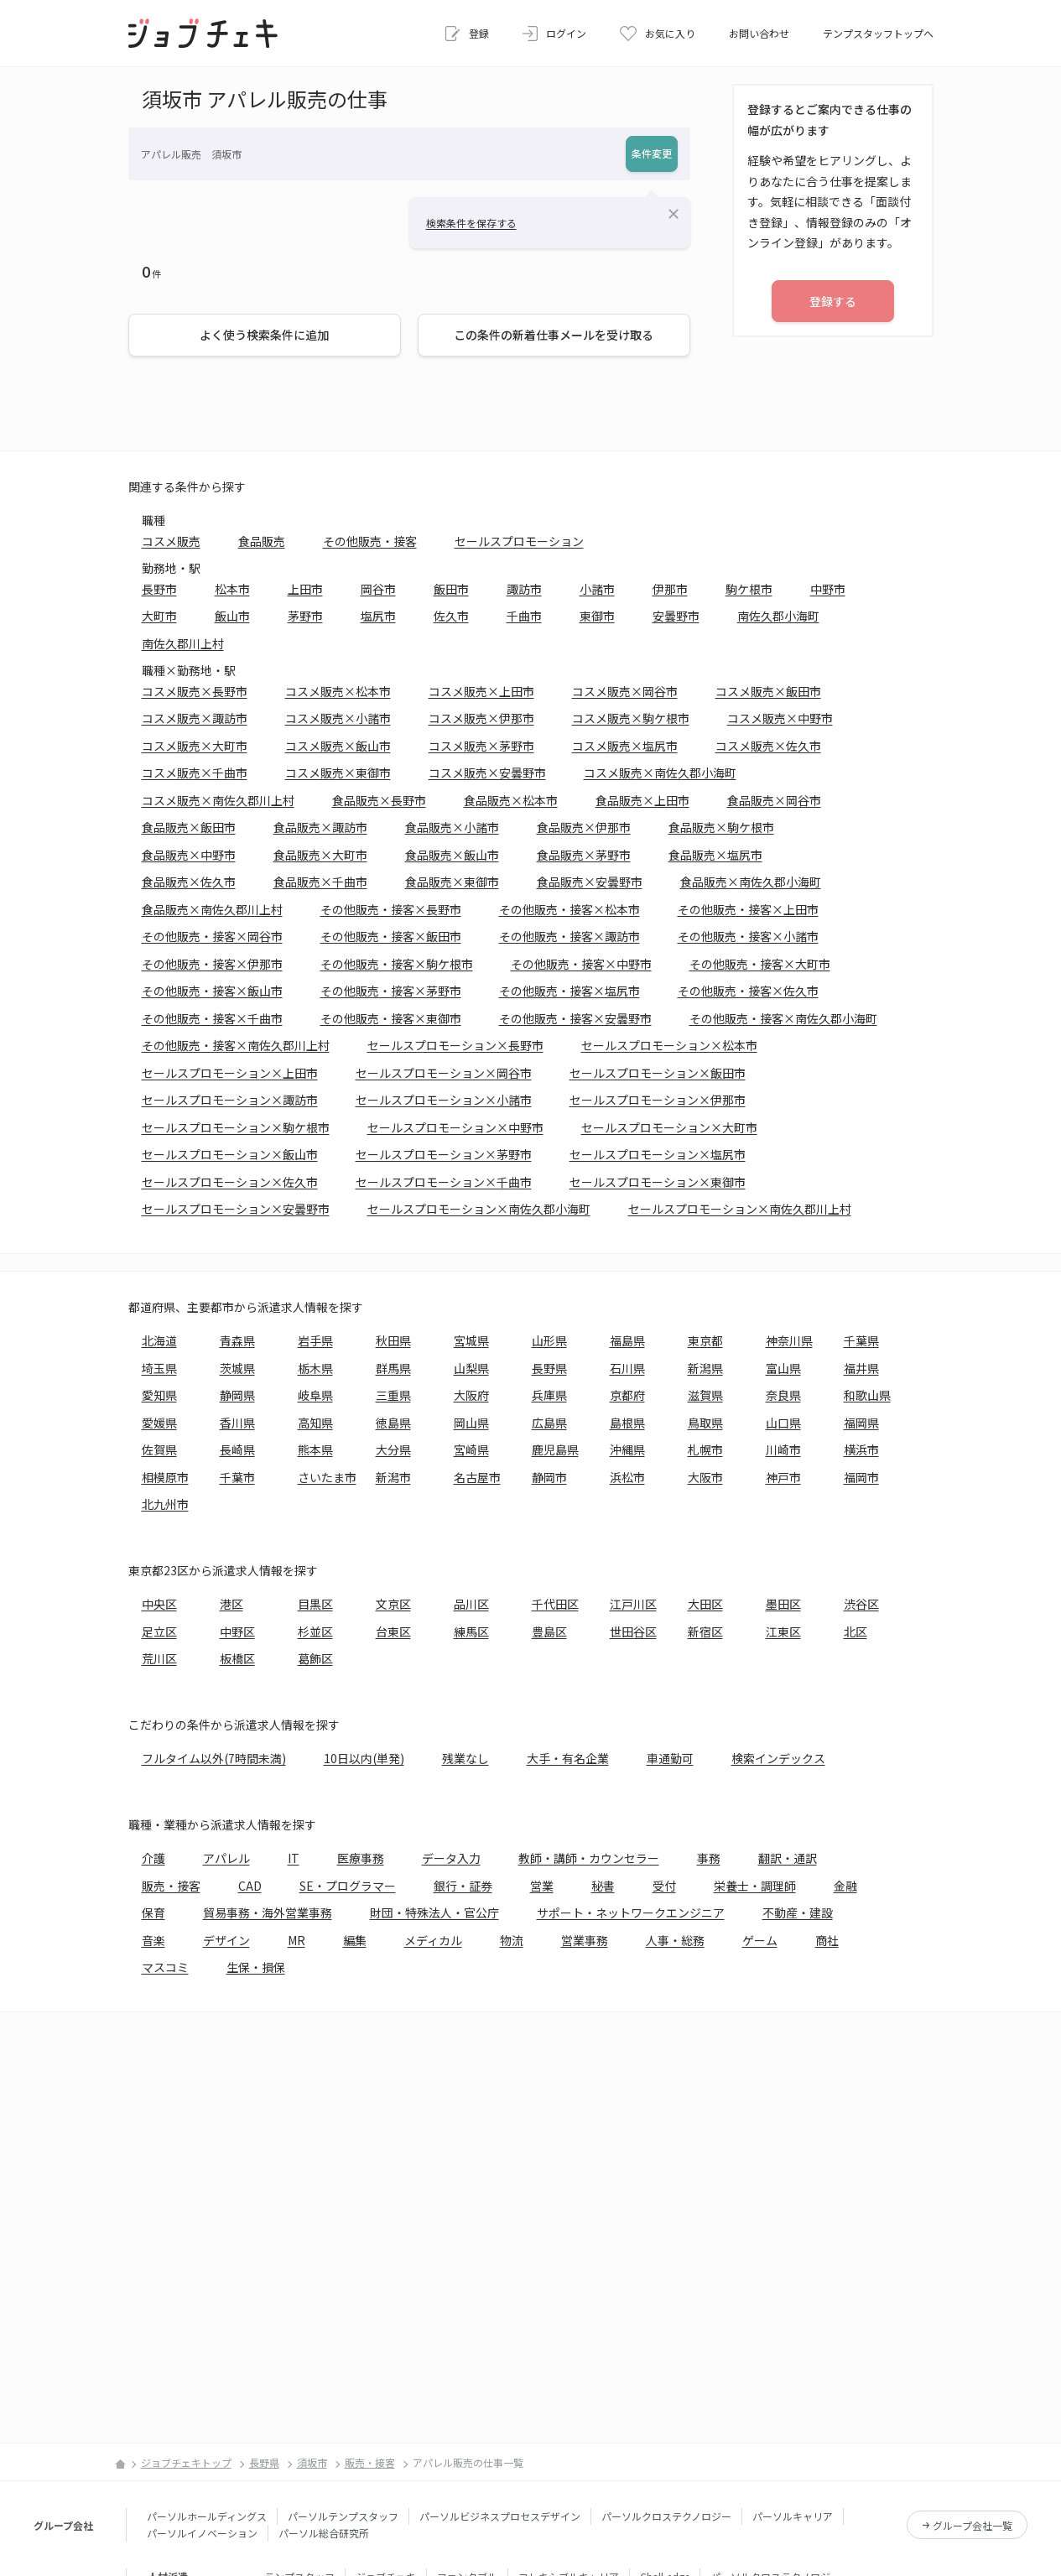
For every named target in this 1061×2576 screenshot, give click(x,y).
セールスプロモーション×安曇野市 (236, 1208)
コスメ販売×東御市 (338, 772)
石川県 (627, 1368)
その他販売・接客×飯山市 (212, 990)
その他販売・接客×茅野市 (390, 990)
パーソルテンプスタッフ (343, 2516)
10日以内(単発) (364, 1758)
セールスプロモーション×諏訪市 (230, 1099)
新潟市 (393, 1477)
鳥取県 (705, 1422)
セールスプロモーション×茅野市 (444, 1154)
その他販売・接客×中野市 (581, 963)
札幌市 (705, 1449)
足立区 (159, 1631)
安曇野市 (676, 615)
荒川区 (159, 1658)
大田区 (705, 1603)
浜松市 (627, 1477)
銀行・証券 (463, 1885)
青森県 (237, 1340)
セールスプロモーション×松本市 (669, 1045)
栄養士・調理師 (755, 1885)
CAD (250, 1885)
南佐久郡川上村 (183, 643)
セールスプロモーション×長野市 (455, 1045)
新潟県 (705, 1368)
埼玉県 (159, 1368)
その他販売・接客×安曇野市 (575, 1018)
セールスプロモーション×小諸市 (444, 1099)
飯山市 (232, 615)
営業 (542, 1885)
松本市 (232, 588)
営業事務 (584, 1940)
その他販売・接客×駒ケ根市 (396, 963)
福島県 (627, 1340)
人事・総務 (675, 1940)
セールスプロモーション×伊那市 (658, 1099)
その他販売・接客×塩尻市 (569, 990)
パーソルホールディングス (207, 2516)
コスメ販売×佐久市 (768, 745)
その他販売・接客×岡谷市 (212, 936)
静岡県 (237, 1395)
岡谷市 (378, 588)
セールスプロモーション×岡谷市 (444, 1072)
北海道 (159, 1340)
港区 (231, 1603)
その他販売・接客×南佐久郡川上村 (236, 1045)
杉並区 (315, 1631)
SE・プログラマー (347, 1885)
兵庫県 (549, 1395)
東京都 (705, 1340)
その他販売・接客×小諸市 (748, 936)
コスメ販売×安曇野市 (487, 772)
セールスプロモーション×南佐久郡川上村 (739, 1208)
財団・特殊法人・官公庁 (434, 1912)
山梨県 (471, 1368)
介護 (153, 1858)
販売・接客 (171, 1885)
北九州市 (165, 1504)
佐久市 (451, 615)
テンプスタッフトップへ (878, 33)
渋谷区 (861, 1603)
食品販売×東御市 (452, 881)
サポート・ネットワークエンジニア (631, 1912)
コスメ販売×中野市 (780, 718)
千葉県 (861, 1340)
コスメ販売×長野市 (194, 691)
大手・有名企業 (568, 1758)
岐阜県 (315, 1395)
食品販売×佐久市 (189, 881)
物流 (511, 1940)
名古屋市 (477, 1477)
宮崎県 (471, 1449)
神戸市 (783, 1477)
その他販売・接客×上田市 (748, 909)
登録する (832, 301)
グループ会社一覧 (972, 2525)
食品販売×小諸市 (452, 827)
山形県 (549, 1340)
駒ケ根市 (749, 588)
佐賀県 (159, 1449)
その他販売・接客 (370, 541)
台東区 (393, 1631)
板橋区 (237, 1658)
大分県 (393, 1449)
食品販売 (261, 541)
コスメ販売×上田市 (481, 691)
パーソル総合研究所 (323, 2533)
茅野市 (305, 615)
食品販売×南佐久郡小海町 (750, 881)
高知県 (315, 1422)
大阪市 (705, 1477)
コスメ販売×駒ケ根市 (630, 718)
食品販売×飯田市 (189, 827)
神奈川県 (789, 1340)
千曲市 (524, 615)
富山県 (783, 1368)
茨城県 (237, 1368)
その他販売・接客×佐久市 (748, 990)
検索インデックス (778, 1758)
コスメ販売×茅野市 (481, 745)
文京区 (393, 1603)
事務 (708, 1858)
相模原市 (165, 1477)
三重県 (393, 1395)
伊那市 (670, 588)
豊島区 (549, 1631)
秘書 (603, 1885)
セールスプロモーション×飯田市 (658, 1072)
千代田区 (555, 1603)
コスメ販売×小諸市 (338, 718)
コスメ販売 (171, 541)
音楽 (153, 1940)
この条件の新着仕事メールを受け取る (553, 334)
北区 (855, 1631)
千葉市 (237, 1477)
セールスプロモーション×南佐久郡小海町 (478, 1208)
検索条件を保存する (471, 223)
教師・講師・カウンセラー (588, 1858)
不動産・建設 (797, 1912)
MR (296, 1940)
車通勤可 (670, 1758)
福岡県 (861, 1422)
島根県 (627, 1422)
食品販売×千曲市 (320, 881)
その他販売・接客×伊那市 (212, 963)
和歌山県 (867, 1395)
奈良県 (783, 1395)
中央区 (159, 1603)
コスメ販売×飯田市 (768, 691)
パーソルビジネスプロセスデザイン (499, 2516)
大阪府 (471, 1395)
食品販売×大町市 (320, 854)
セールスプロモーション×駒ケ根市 (236, 1127)
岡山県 (471, 1422)
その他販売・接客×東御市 (390, 1018)
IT (293, 1858)
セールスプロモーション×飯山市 (230, 1154)
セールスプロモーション (519, 541)
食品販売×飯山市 (452, 854)
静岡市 (549, 1477)
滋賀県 (705, 1395)
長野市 (159, 588)
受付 (664, 1885)
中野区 (237, 1631)
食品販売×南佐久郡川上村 (212, 909)
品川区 (471, 1603)
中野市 (827, 588)
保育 (153, 1912)
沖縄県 (627, 1449)
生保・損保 (255, 1967)
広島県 (549, 1422)
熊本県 (315, 1449)
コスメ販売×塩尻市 (625, 745)
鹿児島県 (555, 1449)
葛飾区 (315, 1658)
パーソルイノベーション (202, 2533)
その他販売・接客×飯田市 (390, 936)
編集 (355, 1940)
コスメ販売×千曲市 (194, 772)
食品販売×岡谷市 (774, 800)
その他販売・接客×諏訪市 (569, 936)
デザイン (226, 1940)
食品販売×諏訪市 (320, 827)
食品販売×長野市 (379, 800)
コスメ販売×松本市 (338, 691)
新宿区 (705, 1631)
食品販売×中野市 (189, 854)
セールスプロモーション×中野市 (455, 1127)
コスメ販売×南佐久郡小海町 (660, 772)
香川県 (237, 1422)
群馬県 (393, 1368)
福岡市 (861, 1477)
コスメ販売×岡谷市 (625, 691)
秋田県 (393, 1340)
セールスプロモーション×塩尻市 (658, 1154)
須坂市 (312, 2462)
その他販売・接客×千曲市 (212, 1018)
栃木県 (315, 1368)
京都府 (627, 1395)
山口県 (783, 1422)
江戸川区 (633, 1603)
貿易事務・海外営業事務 (267, 1912)
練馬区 (471, 1631)
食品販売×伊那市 (584, 827)
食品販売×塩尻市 (715, 854)
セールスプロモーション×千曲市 (444, 1182)
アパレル (226, 1858)
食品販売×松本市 (511, 800)
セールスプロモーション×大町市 (669, 1127)
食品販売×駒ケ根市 (721, 827)
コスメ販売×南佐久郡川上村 (218, 800)
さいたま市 (327, 1477)
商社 (827, 1940)
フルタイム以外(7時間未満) (214, 1758)
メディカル (433, 1940)
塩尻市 (378, 615)
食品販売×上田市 (642, 800)
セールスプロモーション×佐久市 (230, 1182)
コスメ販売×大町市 (194, 745)
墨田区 (783, 1603)
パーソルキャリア (792, 2516)
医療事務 (360, 1858)
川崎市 (783, 1449)
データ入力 (451, 1858)
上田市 (305, 588)
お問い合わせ (759, 33)
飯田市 (451, 588)
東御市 (597, 615)
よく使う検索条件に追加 (264, 334)
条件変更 (652, 153)
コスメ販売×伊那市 (481, 718)
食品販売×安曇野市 (589, 881)
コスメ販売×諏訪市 (194, 718)
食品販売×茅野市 (584, 854)
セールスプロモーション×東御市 (658, 1182)
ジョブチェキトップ (186, 2462)
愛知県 (159, 1395)
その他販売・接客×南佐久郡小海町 (783, 1018)
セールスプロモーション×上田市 (230, 1072)
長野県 (549, 1368)
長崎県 (237, 1449)
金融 (845, 1885)
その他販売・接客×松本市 (569, 909)
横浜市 (861, 1449)
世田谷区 (633, 1631)
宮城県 (471, 1340)
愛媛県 (159, 1422)
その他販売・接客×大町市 (759, 963)
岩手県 (315, 1340)
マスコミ (165, 1967)
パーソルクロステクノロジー (666, 2516)
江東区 (783, 1631)
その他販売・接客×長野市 (390, 909)
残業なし (465, 1758)
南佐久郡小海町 (778, 615)
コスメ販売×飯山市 (338, 745)
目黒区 (315, 1603)
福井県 (861, 1368)
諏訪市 (524, 588)
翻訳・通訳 (787, 1858)
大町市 (159, 615)
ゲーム (760, 1940)
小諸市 (597, 588)
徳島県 (393, 1422)
